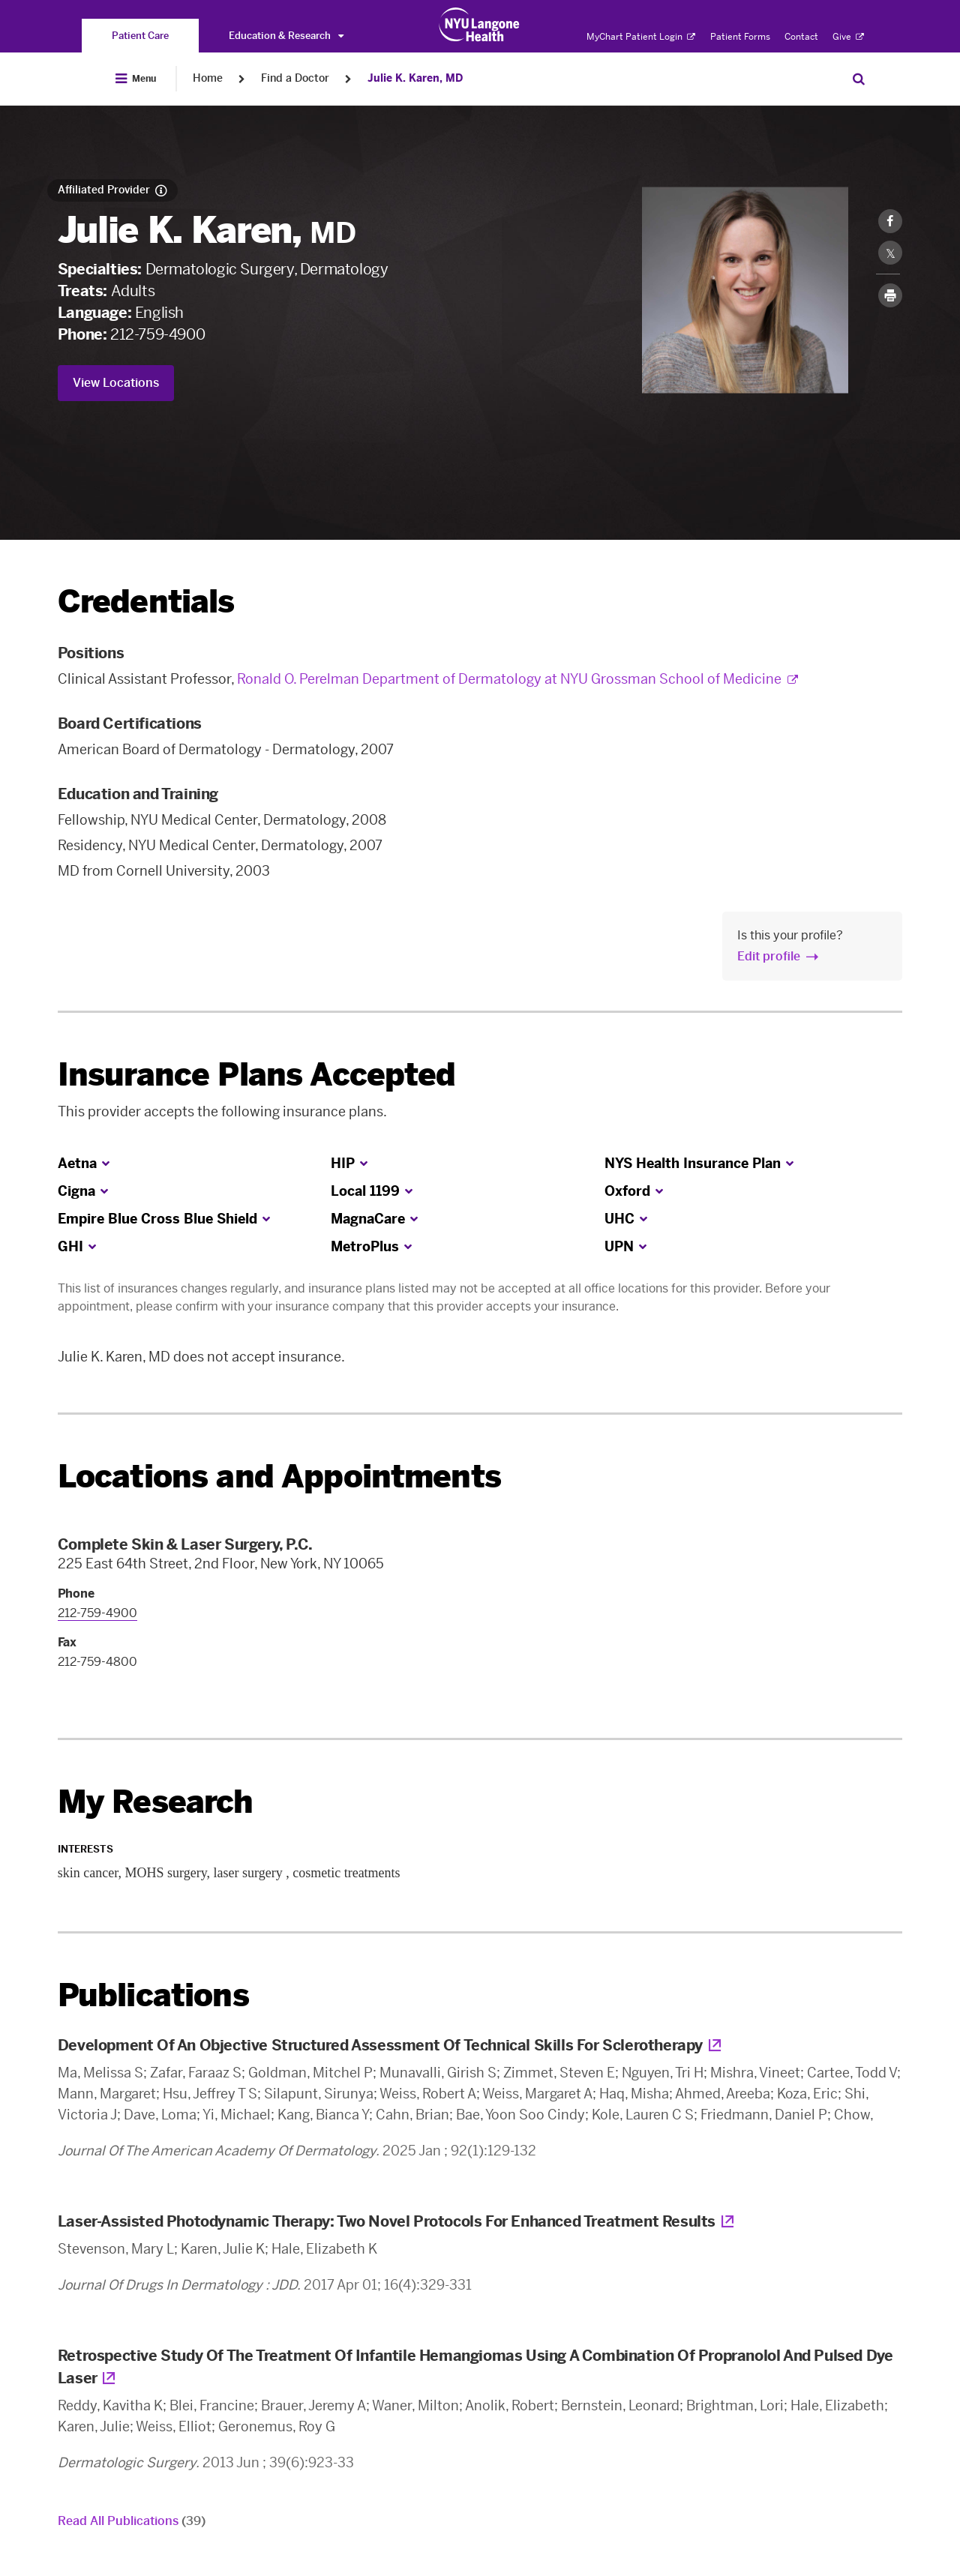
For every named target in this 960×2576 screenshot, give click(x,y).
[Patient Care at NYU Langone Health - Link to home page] (479, 25)
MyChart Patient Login (640, 36)
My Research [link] (156, 1802)
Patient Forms (740, 36)
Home (208, 78)
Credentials (146, 602)
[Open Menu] (136, 78)
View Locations (116, 383)
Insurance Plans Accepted (257, 1075)
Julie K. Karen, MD (415, 78)
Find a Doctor (295, 78)
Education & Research (286, 35)
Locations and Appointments (279, 1476)
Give (848, 36)
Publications (153, 1995)
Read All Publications (132, 2521)
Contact (801, 36)
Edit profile (768, 956)
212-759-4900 (157, 334)
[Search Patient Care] (858, 78)
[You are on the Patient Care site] (140, 35)
